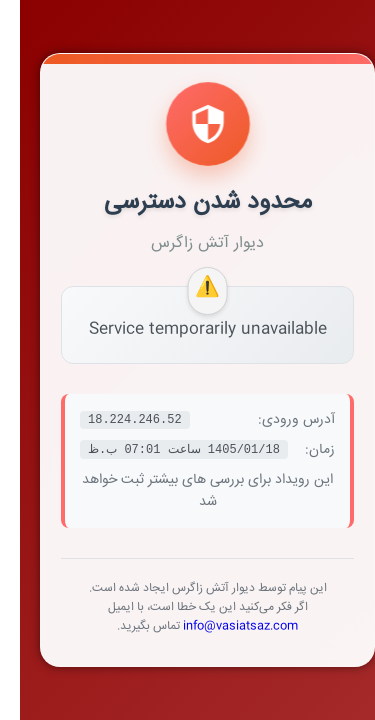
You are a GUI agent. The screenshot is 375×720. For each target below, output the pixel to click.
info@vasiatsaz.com (220, 626)
